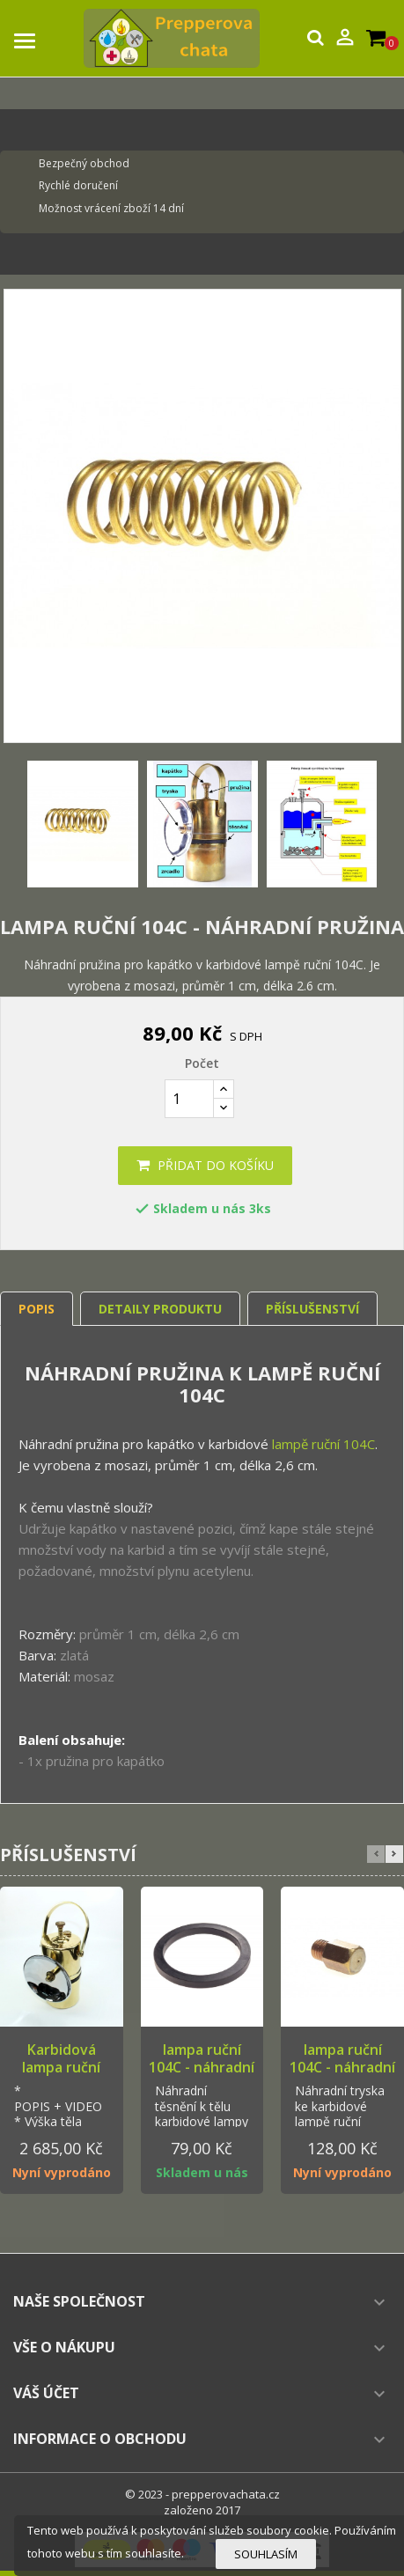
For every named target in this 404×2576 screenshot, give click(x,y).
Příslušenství (312, 1308)
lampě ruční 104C (323, 1444)
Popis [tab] (36, 1308)
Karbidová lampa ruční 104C (61, 2067)
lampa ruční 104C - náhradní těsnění (201, 2067)
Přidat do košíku (205, 1165)
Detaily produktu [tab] (160, 1308)
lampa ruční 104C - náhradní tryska (342, 2067)
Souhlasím (265, 2554)
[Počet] (189, 1098)
